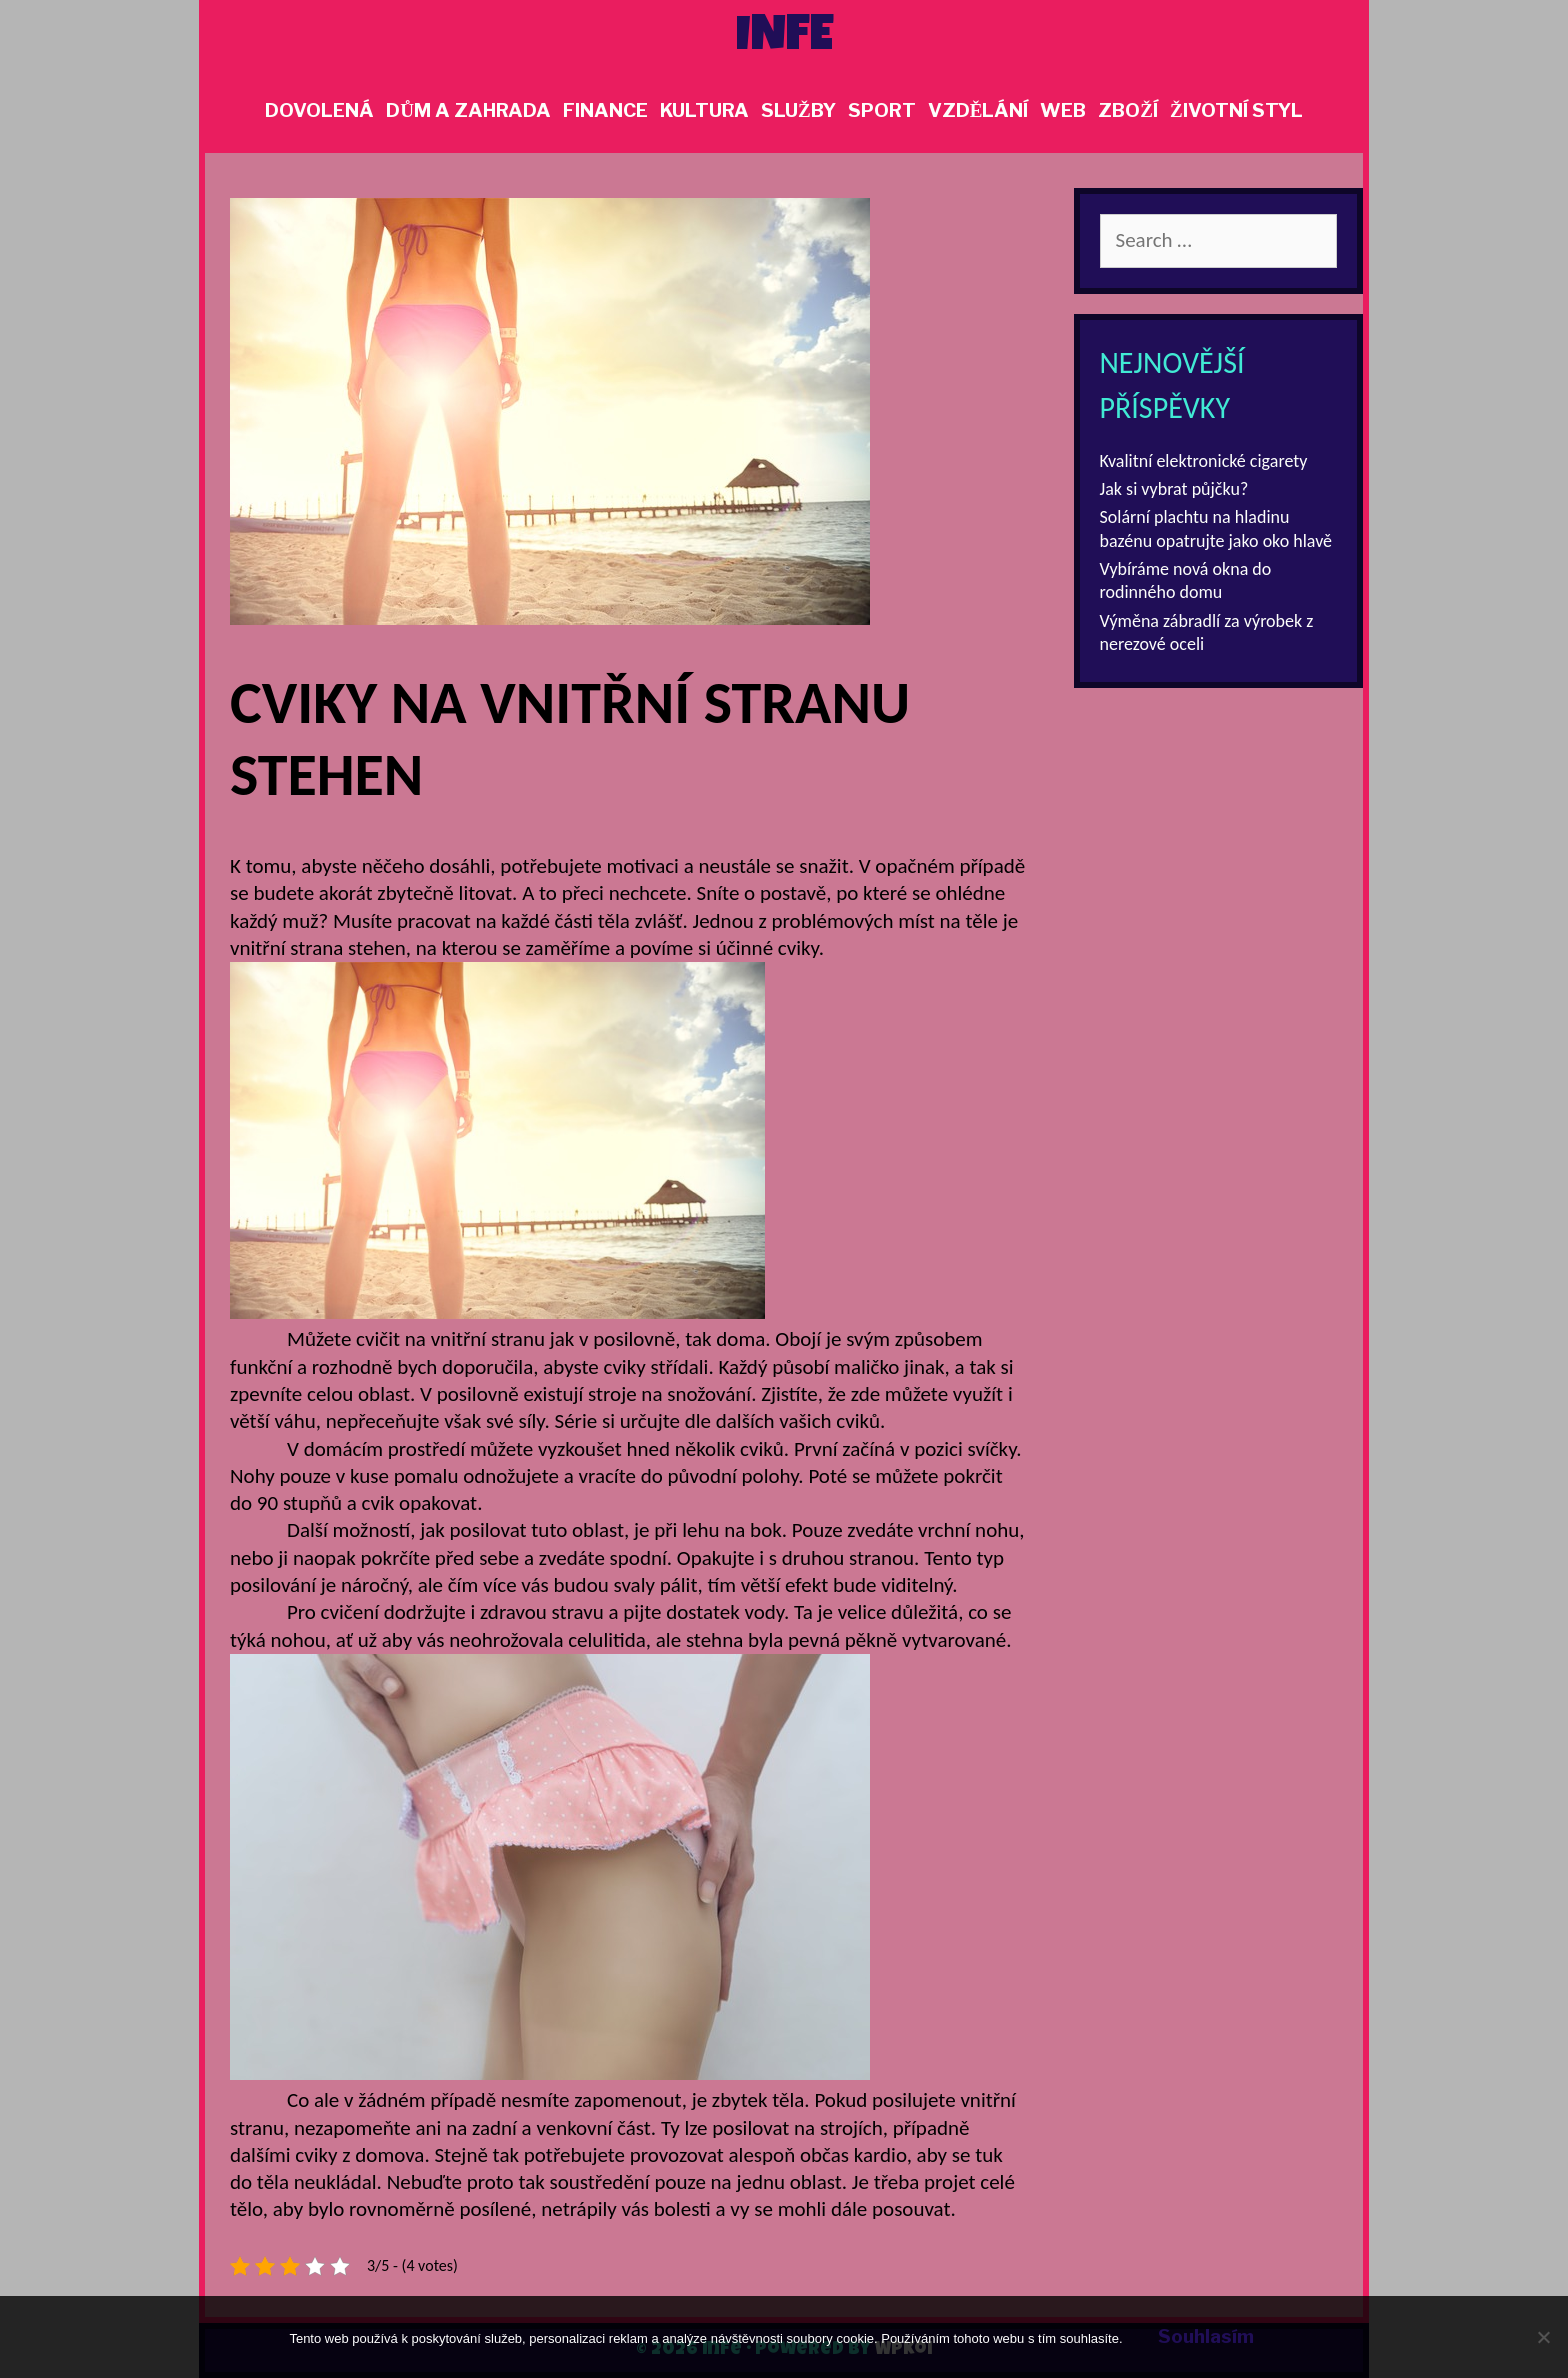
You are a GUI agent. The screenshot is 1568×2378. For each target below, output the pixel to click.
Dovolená (319, 110)
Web (1063, 110)
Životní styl (1236, 110)
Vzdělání (978, 110)
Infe (784, 39)
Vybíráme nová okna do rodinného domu (1186, 580)
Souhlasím (1206, 2336)
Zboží (1128, 110)
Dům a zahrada (468, 110)
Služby (798, 110)
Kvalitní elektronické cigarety (1204, 461)
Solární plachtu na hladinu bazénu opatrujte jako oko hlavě (1216, 528)
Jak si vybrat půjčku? (1174, 489)
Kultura (704, 110)
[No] (1543, 2337)
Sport (882, 110)
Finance (605, 110)
